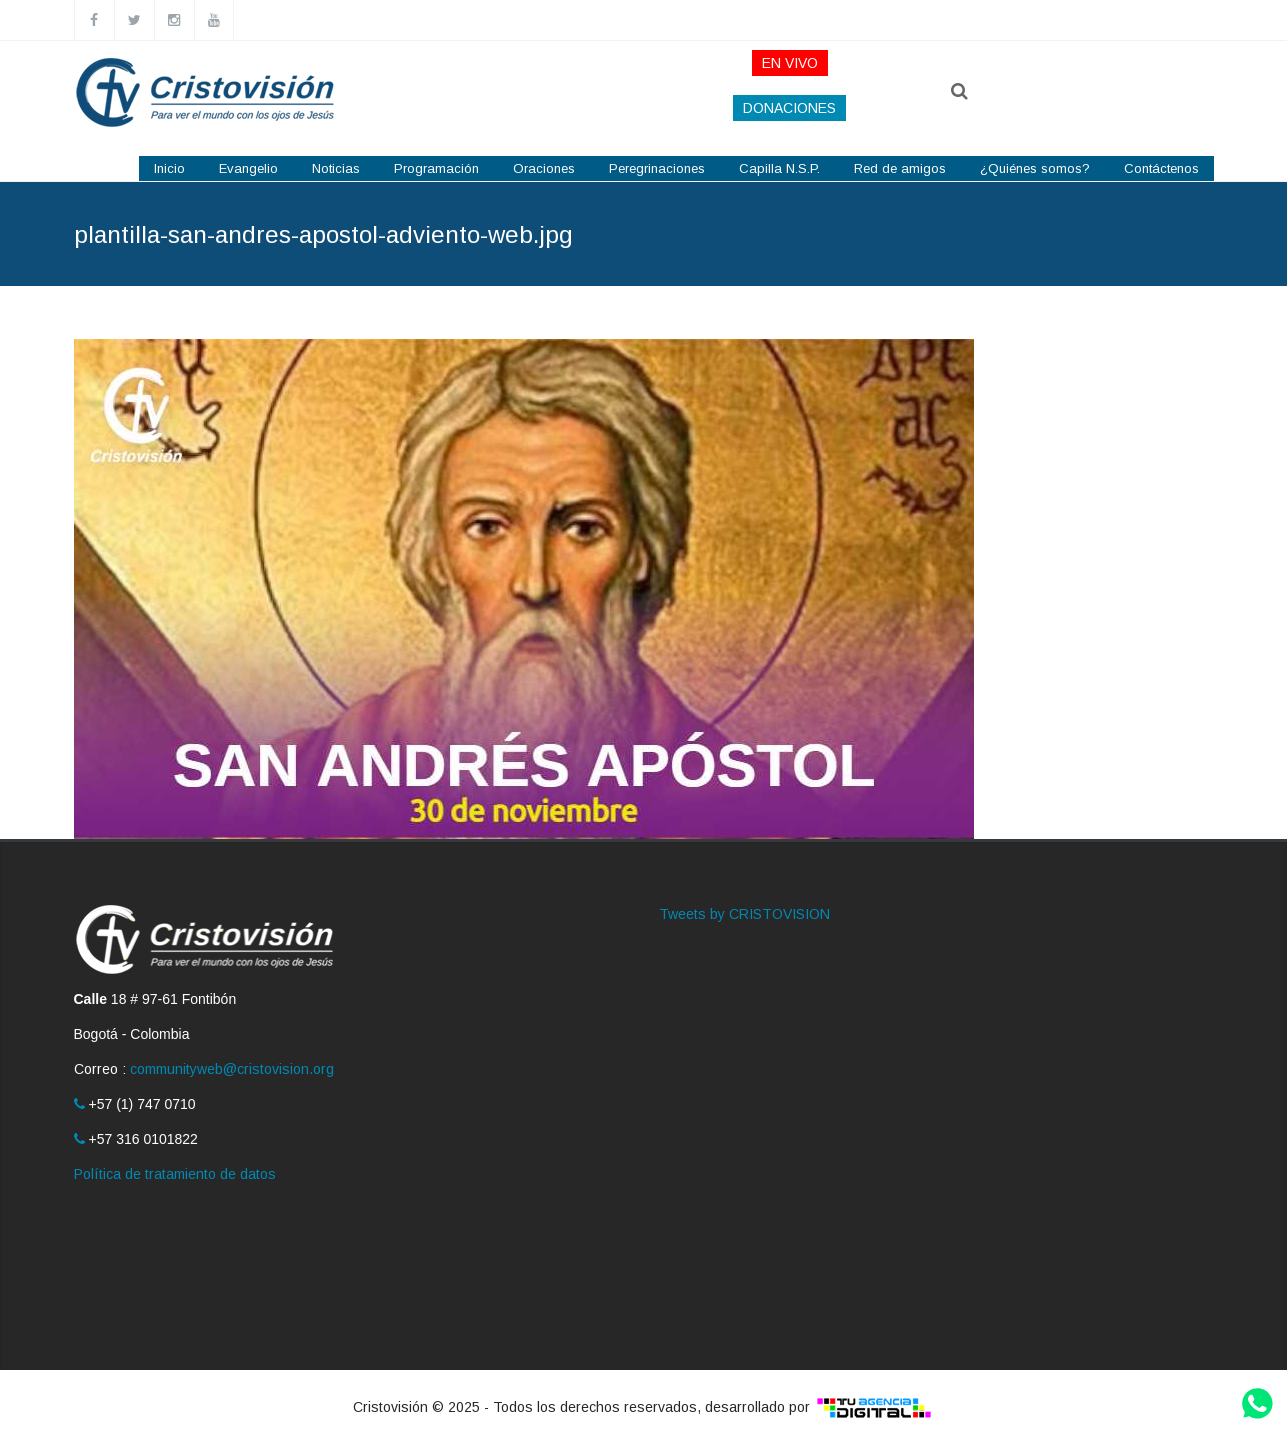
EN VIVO (790, 63)
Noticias (336, 168)
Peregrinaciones (657, 168)
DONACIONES (789, 108)
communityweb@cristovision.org (232, 1069)
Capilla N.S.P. (779, 168)
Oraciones (544, 168)
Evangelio (248, 168)
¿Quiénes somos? (1035, 168)
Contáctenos (1161, 168)
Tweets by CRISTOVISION (744, 914)
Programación (436, 168)
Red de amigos (900, 168)
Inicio (169, 168)
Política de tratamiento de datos (175, 1174)
